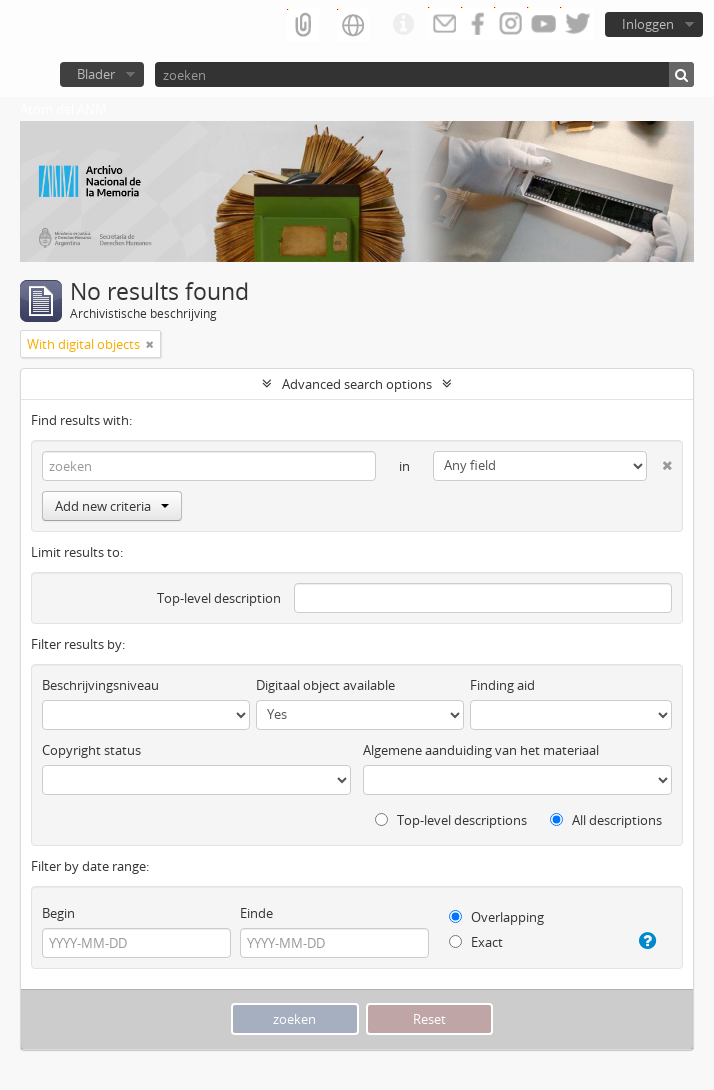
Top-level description (219, 598)
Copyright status (91, 750)
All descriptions (606, 820)
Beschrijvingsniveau (100, 685)
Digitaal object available (325, 685)
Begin (58, 913)
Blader (96, 74)
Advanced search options (357, 384)
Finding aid (502, 685)
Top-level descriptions (451, 820)
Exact (476, 942)
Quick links (403, 25)
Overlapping (496, 917)
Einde (256, 913)
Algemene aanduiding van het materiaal (481, 750)
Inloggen (648, 24)
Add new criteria (112, 506)
